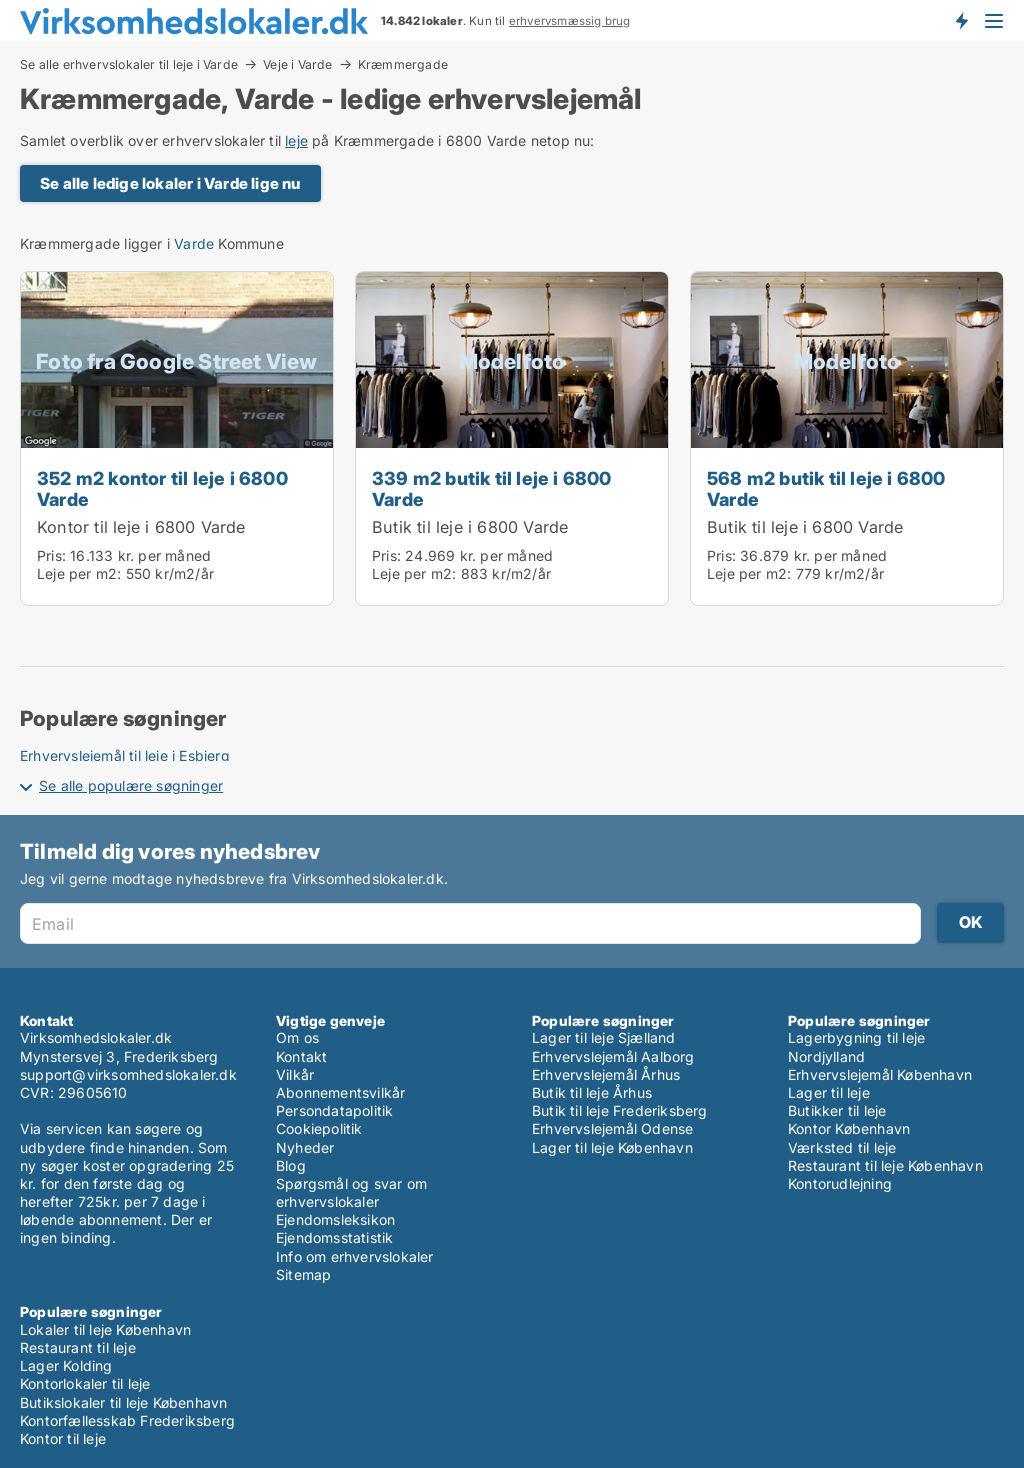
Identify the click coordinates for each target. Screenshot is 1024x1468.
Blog (291, 1165)
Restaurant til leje (78, 1347)
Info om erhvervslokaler (355, 1256)
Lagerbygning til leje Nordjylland (856, 1046)
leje (296, 140)
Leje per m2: (79, 573)
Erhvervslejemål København (880, 1074)
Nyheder (305, 1147)
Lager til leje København (612, 1147)
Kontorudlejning (840, 1183)
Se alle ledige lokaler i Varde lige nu (170, 183)
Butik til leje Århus (592, 1092)
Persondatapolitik (334, 1110)
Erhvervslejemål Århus (606, 1074)
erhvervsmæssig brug (570, 21)
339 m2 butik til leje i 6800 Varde (492, 488)
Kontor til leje (63, 1438)
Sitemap (303, 1274)
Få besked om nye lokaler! (961, 20)
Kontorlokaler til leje (85, 1383)
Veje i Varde (297, 64)
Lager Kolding (66, 1365)
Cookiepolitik (319, 1128)
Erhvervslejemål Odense (612, 1128)
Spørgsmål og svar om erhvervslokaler (351, 1192)
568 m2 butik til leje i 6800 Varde (826, 488)
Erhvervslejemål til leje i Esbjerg (125, 755)
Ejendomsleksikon (335, 1219)
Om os (297, 1037)
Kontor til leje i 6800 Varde (141, 527)
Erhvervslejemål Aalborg (613, 1056)
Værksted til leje (842, 1147)
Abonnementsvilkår (340, 1092)
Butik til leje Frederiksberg (620, 1110)
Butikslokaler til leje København (123, 1402)
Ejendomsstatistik (334, 1237)
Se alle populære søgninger (131, 785)
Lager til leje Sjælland (604, 1037)
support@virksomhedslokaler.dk (128, 1074)
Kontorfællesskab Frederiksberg (127, 1420)
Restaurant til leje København (885, 1165)
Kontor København (849, 1128)
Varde (194, 243)
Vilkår (295, 1074)
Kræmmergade (403, 65)
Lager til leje (829, 1092)
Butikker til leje (837, 1110)
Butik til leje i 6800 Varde (470, 527)
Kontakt (301, 1056)
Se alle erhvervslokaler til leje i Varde (129, 64)
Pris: (53, 555)
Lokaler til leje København (105, 1329)
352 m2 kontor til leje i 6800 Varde (162, 488)
